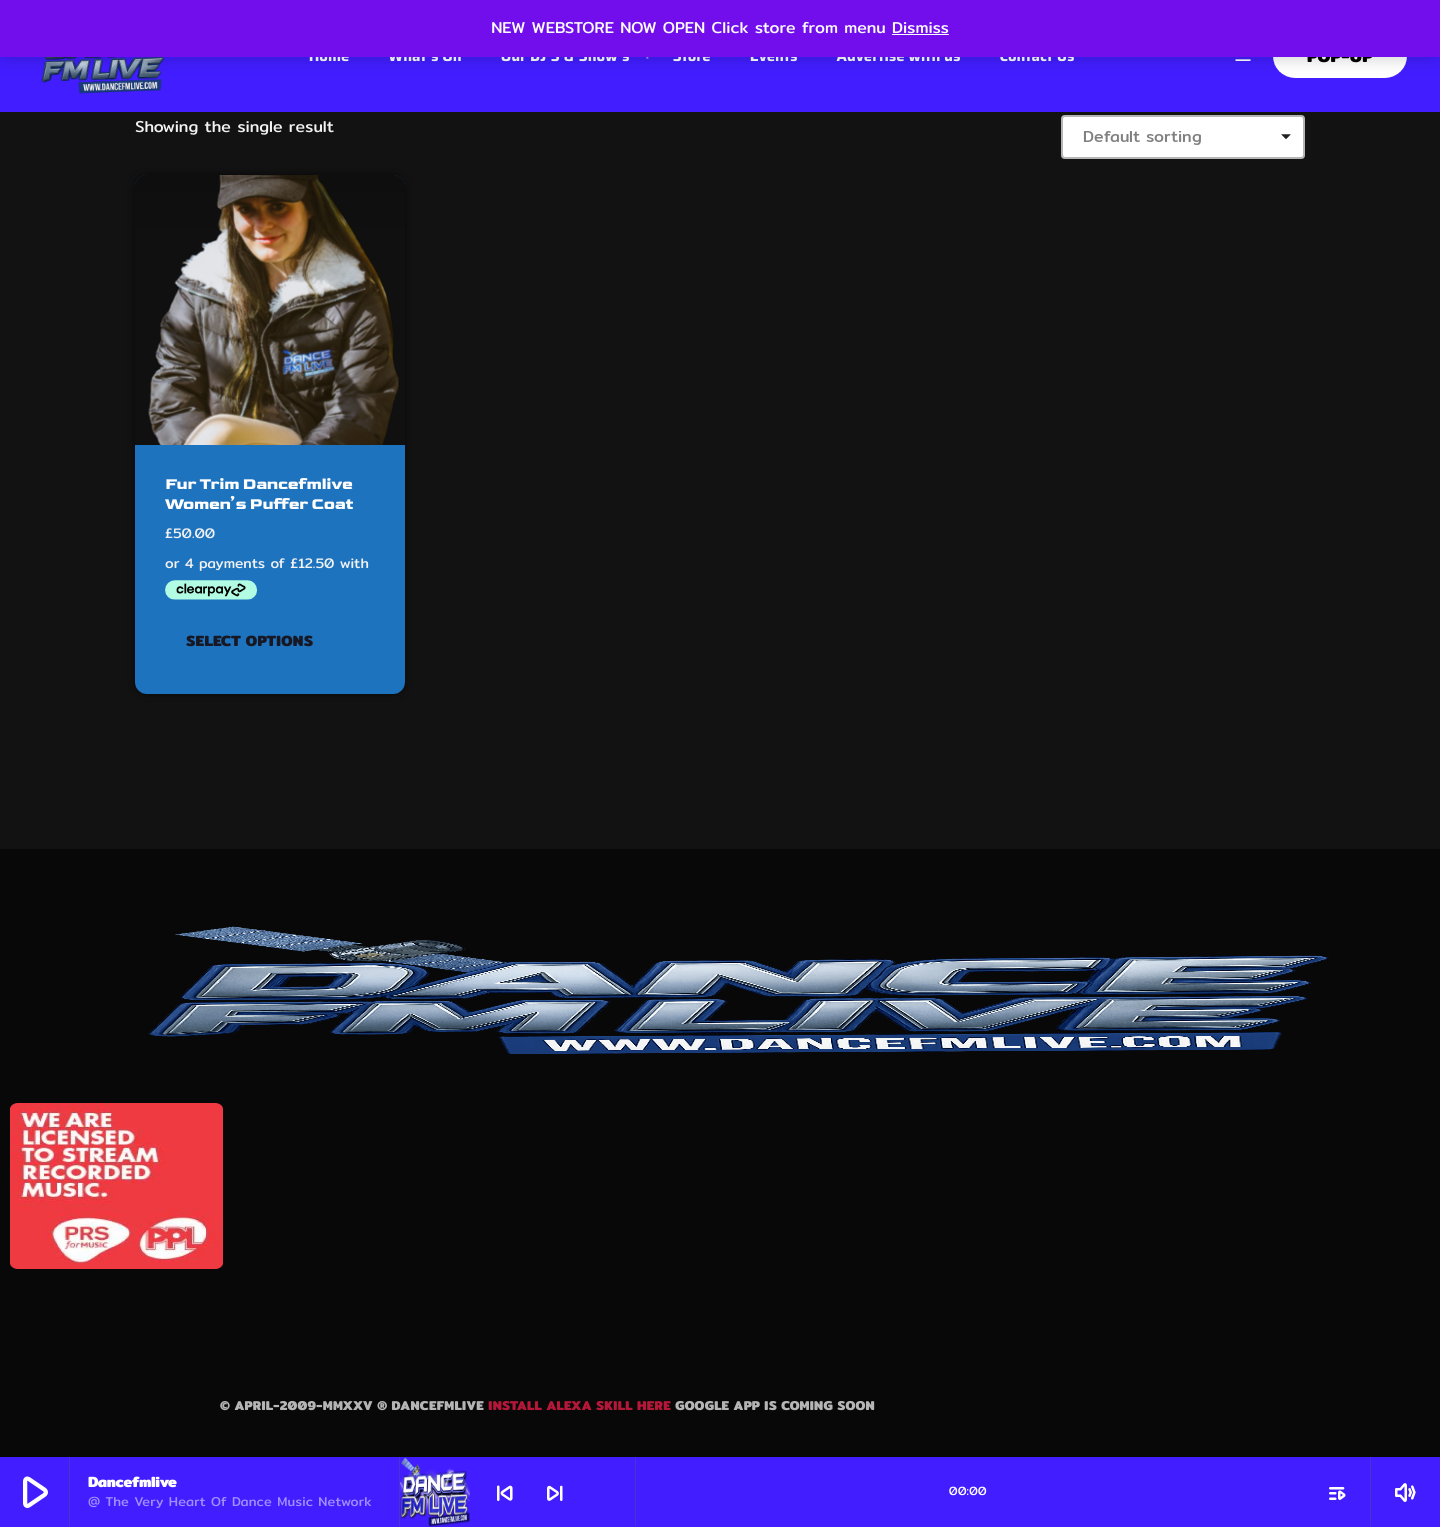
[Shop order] (1183, 137)
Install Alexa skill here (581, 1405)
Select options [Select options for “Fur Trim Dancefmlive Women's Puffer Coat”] (249, 640)
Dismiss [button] (920, 27)
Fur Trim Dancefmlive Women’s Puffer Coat (256, 494)
